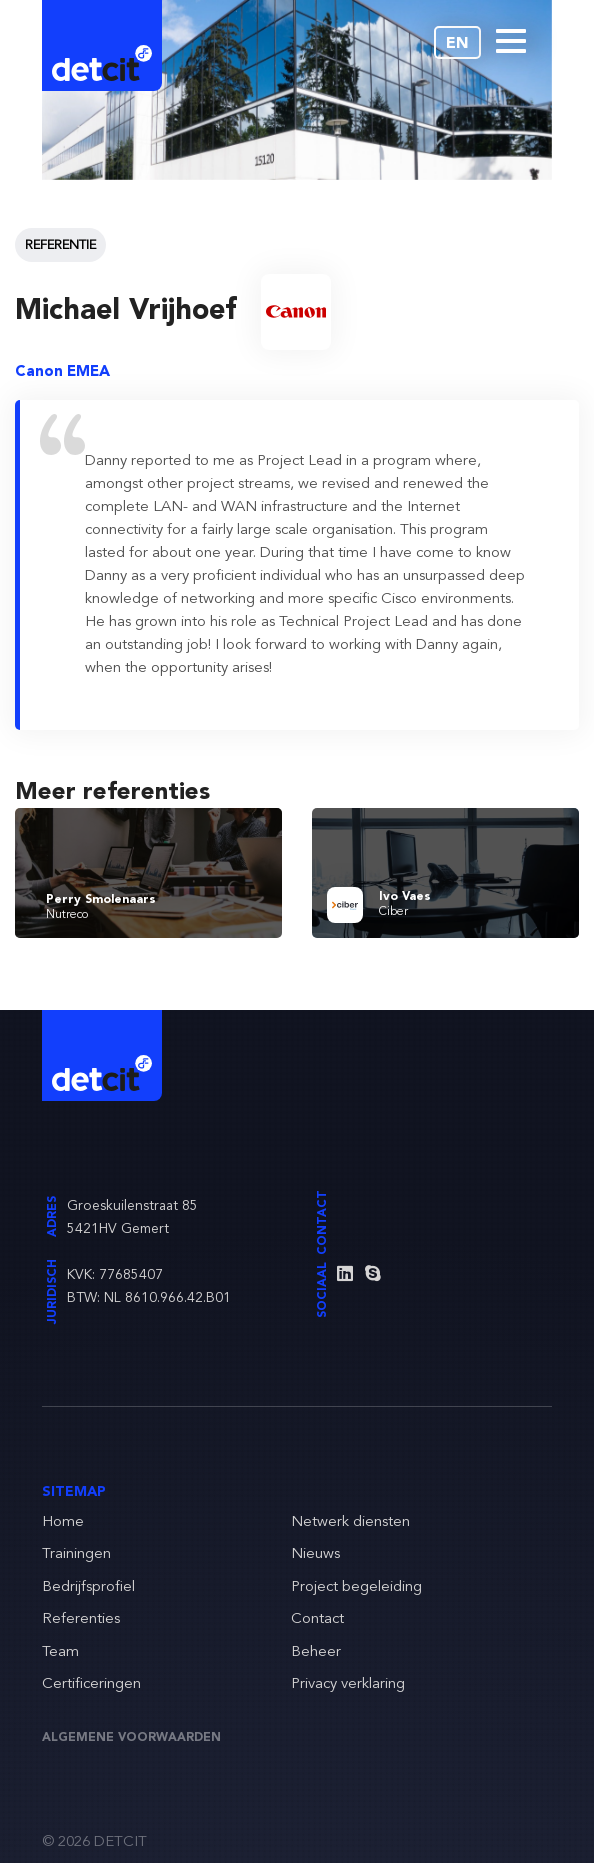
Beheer (316, 1652)
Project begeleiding (356, 1587)
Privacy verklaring (348, 1684)
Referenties (81, 1619)
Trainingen (76, 1554)
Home (63, 1522)
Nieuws (315, 1554)
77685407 (131, 1275)
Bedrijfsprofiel (88, 1587)
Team (60, 1652)
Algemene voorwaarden (131, 1738)
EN (457, 44)
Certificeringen (91, 1684)
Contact (317, 1619)
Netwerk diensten (350, 1522)
